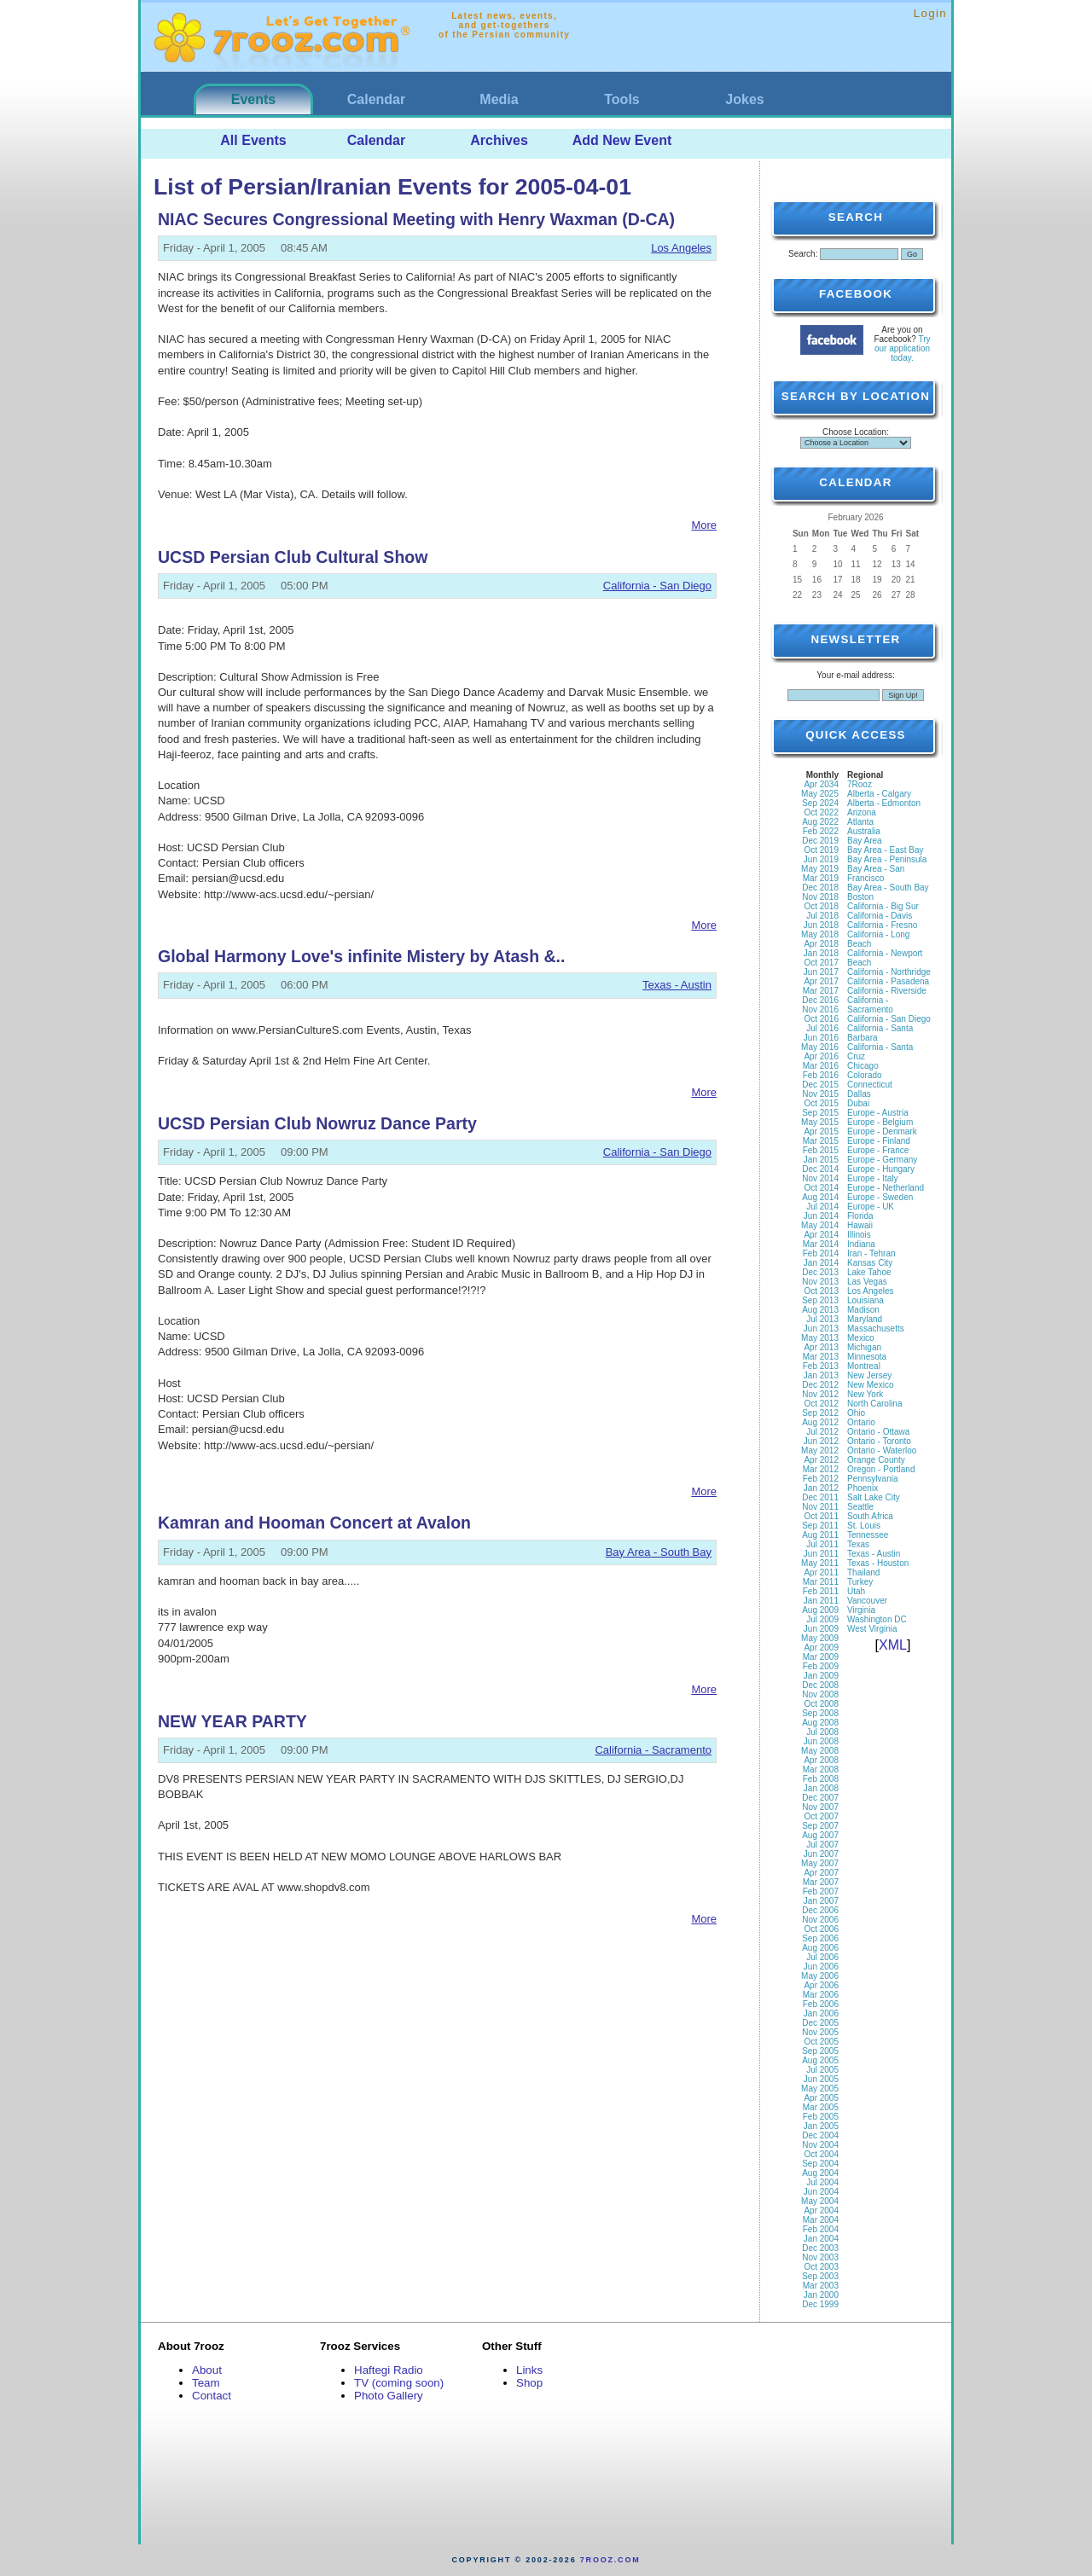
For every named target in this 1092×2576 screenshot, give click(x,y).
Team (206, 2382)
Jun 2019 (821, 859)
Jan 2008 (821, 1788)
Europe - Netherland (885, 1187)
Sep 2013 (820, 1300)
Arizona (861, 812)
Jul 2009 (822, 1619)
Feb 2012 (821, 1478)
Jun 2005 (821, 2079)
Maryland (864, 1319)
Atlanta (860, 822)
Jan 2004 (821, 2238)
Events (253, 99)
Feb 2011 (821, 1591)
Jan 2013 (821, 1375)
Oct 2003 (821, 2266)
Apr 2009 (821, 1647)
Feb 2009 (821, 1666)
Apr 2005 (821, 2098)
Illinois (859, 1234)
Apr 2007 (821, 1872)
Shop (529, 2382)
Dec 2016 (820, 1000)
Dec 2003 (820, 2248)
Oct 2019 (821, 850)
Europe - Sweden (880, 1197)
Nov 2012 (820, 1394)
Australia (863, 831)
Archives (499, 140)
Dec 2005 (820, 2023)
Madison (863, 1309)
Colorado (864, 1075)
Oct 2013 (821, 1291)
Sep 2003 (820, 2276)
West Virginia (872, 1628)
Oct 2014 (821, 1187)
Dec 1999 (820, 2304)
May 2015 (820, 1122)
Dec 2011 (820, 1497)
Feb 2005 (821, 2116)
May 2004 (820, 2201)
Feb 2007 (821, 1891)
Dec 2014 (820, 1169)
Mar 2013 (821, 1356)
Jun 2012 (821, 1441)
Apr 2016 (821, 1056)
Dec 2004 (820, 2135)
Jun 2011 (821, 1553)
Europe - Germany (882, 1159)
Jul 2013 (822, 1319)
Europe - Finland (878, 1141)
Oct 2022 (821, 812)
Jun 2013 (821, 1328)
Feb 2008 (821, 1779)
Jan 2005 (821, 2126)
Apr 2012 (821, 1460)
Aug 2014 (820, 1197)
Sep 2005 (820, 2051)
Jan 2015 (821, 1159)
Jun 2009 (821, 1628)
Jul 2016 (822, 1028)
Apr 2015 (821, 1131)
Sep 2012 (820, 1413)
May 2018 (820, 934)
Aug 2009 (820, 1610)
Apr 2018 (821, 944)
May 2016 (820, 1047)
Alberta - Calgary (879, 793)
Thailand (863, 1572)
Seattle (860, 1506)
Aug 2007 (820, 1835)
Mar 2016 (821, 1065)
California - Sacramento (653, 1749)
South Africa (870, 1516)
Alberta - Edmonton (884, 803)
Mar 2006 (821, 1994)
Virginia (861, 1610)
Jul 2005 (822, 2069)
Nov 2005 (820, 2032)
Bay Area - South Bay (659, 1552)
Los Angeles (681, 247)
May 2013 (820, 1338)
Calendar (376, 99)
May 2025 (820, 793)
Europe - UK (870, 1206)
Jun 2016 (821, 1037)
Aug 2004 (820, 2173)
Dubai (858, 1103)
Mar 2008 (821, 1769)
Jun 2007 (821, 1854)
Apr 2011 (821, 1572)
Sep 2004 (820, 2163)
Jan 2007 (821, 1901)
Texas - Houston (878, 1563)
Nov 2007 (820, 1807)
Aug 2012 (820, 1422)
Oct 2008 (821, 1704)
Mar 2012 (821, 1469)
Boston (860, 897)
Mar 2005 (821, 2107)
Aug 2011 (820, 1535)
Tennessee (867, 1535)
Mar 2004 (821, 2220)
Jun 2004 (821, 2191)
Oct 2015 (821, 1103)
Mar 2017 (821, 990)
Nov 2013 (820, 1281)
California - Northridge (889, 972)
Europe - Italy (872, 1178)
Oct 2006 (821, 1929)
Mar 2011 (821, 1582)
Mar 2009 (821, 1657)
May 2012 (820, 1450)
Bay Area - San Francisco (875, 873)
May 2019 (820, 868)
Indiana (861, 1244)
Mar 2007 (821, 1882)
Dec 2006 (820, 1910)
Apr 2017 (821, 981)
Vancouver (867, 1600)
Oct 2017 (821, 962)
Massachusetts (875, 1328)
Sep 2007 (820, 1825)
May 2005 (820, 2088)
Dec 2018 (820, 887)
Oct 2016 (821, 1019)
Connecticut (869, 1084)
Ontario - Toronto (879, 1441)
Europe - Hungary (881, 1169)
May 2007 (820, 1863)
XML (893, 1645)
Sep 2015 (820, 1112)
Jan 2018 (821, 953)
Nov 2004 (820, 2145)
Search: (802, 253)
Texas (858, 1544)
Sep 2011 (820, 1525)
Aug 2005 (820, 2060)
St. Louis (863, 1525)
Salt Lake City (873, 1497)
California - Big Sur (883, 906)
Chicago (863, 1065)
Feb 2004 (821, 2229)
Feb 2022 (821, 831)
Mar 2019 (821, 878)
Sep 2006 (820, 1938)
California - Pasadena (888, 981)
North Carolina (874, 1403)
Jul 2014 (822, 1206)
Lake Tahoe (869, 1272)
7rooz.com (610, 2560)
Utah (856, 1591)
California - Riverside (886, 990)
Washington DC (877, 1619)
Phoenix (862, 1488)
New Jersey (869, 1375)
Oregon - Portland (881, 1469)
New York (865, 1394)
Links (529, 2370)
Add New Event (621, 140)
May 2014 (820, 1225)
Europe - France (878, 1150)
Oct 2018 (821, 906)
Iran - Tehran (871, 1253)
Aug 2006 (820, 1947)
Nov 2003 (820, 2257)
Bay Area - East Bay (885, 850)
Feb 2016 (821, 1075)
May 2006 (820, 1976)
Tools (621, 99)
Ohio (856, 1413)
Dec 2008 (820, 1685)
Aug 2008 (820, 1722)
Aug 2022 (820, 822)
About (207, 2370)
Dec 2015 (820, 1084)
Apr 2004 (821, 2210)
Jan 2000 (821, 2295)
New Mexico (870, 1385)
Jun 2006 (821, 1966)
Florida (860, 1216)
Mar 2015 (821, 1141)
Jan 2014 (821, 1263)
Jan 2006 (821, 2013)
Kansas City (869, 1263)
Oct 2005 (821, 2041)
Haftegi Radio (388, 2370)
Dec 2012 (820, 1385)
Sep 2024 (820, 803)
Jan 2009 (821, 1675)
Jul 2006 (822, 1957)
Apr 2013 (821, 1347)
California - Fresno (882, 925)
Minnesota (866, 1356)
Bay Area (864, 840)
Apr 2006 (821, 1985)
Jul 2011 (822, 1544)
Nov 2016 (820, 1009)
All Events (253, 140)
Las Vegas (867, 1281)
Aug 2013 (820, 1309)
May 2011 (820, 1563)
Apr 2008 (821, 1760)
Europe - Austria (878, 1112)
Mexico (860, 1338)
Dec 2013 (820, 1272)
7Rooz (859, 784)
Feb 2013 (821, 1366)
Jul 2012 (822, 1431)
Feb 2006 (821, 2004)
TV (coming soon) (399, 2382)
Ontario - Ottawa (878, 1431)
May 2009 (820, 1638)
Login (930, 13)
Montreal (863, 1366)
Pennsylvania (872, 1478)
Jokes (744, 99)
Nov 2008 (820, 1694)
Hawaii (860, 1225)
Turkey (860, 1582)
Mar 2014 (821, 1244)
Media (498, 99)
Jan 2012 (821, 1488)
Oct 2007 (821, 1816)
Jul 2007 (822, 1844)
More (704, 525)
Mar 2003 (821, 2285)
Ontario (861, 1422)
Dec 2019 (820, 840)
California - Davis (879, 915)
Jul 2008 (822, 1732)
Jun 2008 (821, 1741)
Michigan (864, 1347)
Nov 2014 (820, 1178)
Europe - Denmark (882, 1131)
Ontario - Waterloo (881, 1450)
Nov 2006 (820, 1919)
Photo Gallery (388, 2395)
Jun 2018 (821, 925)
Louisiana (865, 1300)
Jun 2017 (821, 972)
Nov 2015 (820, 1094)
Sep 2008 (820, 1713)
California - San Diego (657, 585)
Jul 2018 (822, 915)
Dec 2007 (820, 1797)
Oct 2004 (821, 2154)
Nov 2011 (820, 1506)
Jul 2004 (822, 2182)
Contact (211, 2395)
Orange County (876, 1460)
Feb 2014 (821, 1253)
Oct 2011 (821, 1516)
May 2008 (820, 1750)
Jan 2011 (821, 1600)
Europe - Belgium (880, 1122)
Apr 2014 (821, 1234)
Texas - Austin (677, 984)
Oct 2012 (821, 1403)
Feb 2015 (821, 1150)
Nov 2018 (820, 897)
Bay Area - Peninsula (886, 859)
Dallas (859, 1094)
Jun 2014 (821, 1216)
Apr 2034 (821, 784)
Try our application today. (902, 348)
